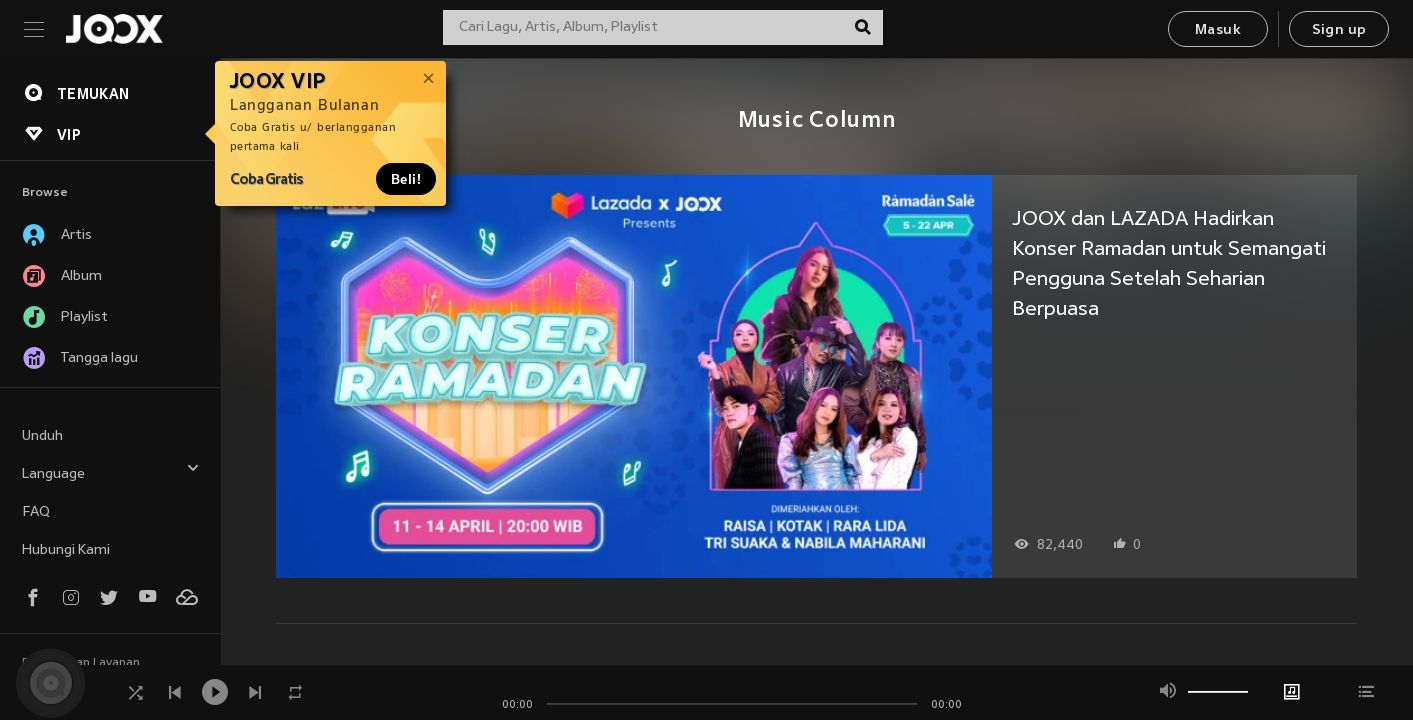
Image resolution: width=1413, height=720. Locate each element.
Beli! (406, 179)
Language (111, 471)
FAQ (36, 512)
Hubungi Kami (66, 550)
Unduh (42, 436)
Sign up (1339, 30)
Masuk (1218, 30)
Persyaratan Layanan (81, 663)
